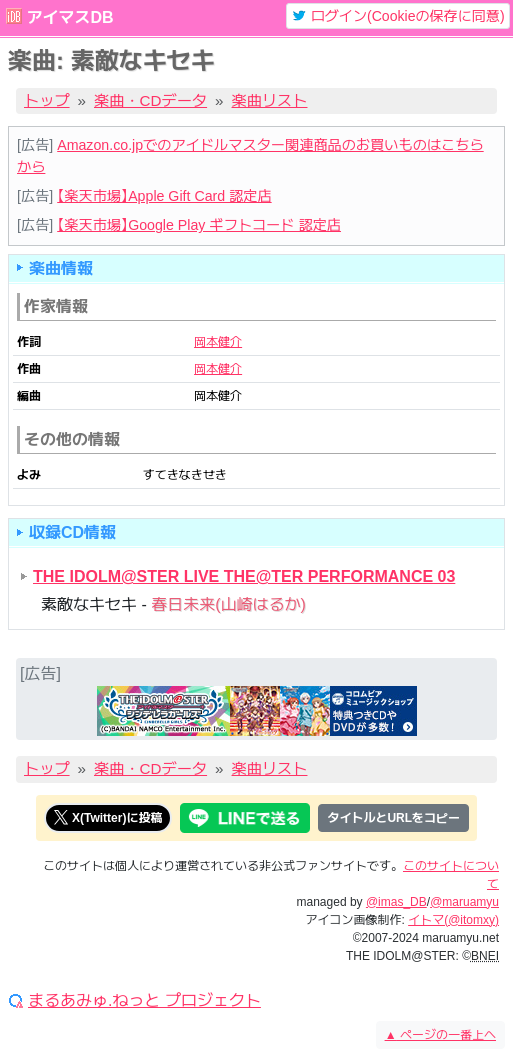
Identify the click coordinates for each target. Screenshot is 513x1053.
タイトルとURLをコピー (393, 818)
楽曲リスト (270, 100)
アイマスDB (69, 17)
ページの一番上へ (440, 1035)
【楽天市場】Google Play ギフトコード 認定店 (199, 225)
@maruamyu (464, 902)
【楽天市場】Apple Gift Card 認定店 (164, 196)
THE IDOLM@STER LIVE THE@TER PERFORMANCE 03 (244, 576)
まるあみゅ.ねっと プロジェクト (144, 1001)
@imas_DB (396, 902)
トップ (47, 100)
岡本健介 (218, 342)
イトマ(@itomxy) (453, 920)
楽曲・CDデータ (150, 100)
